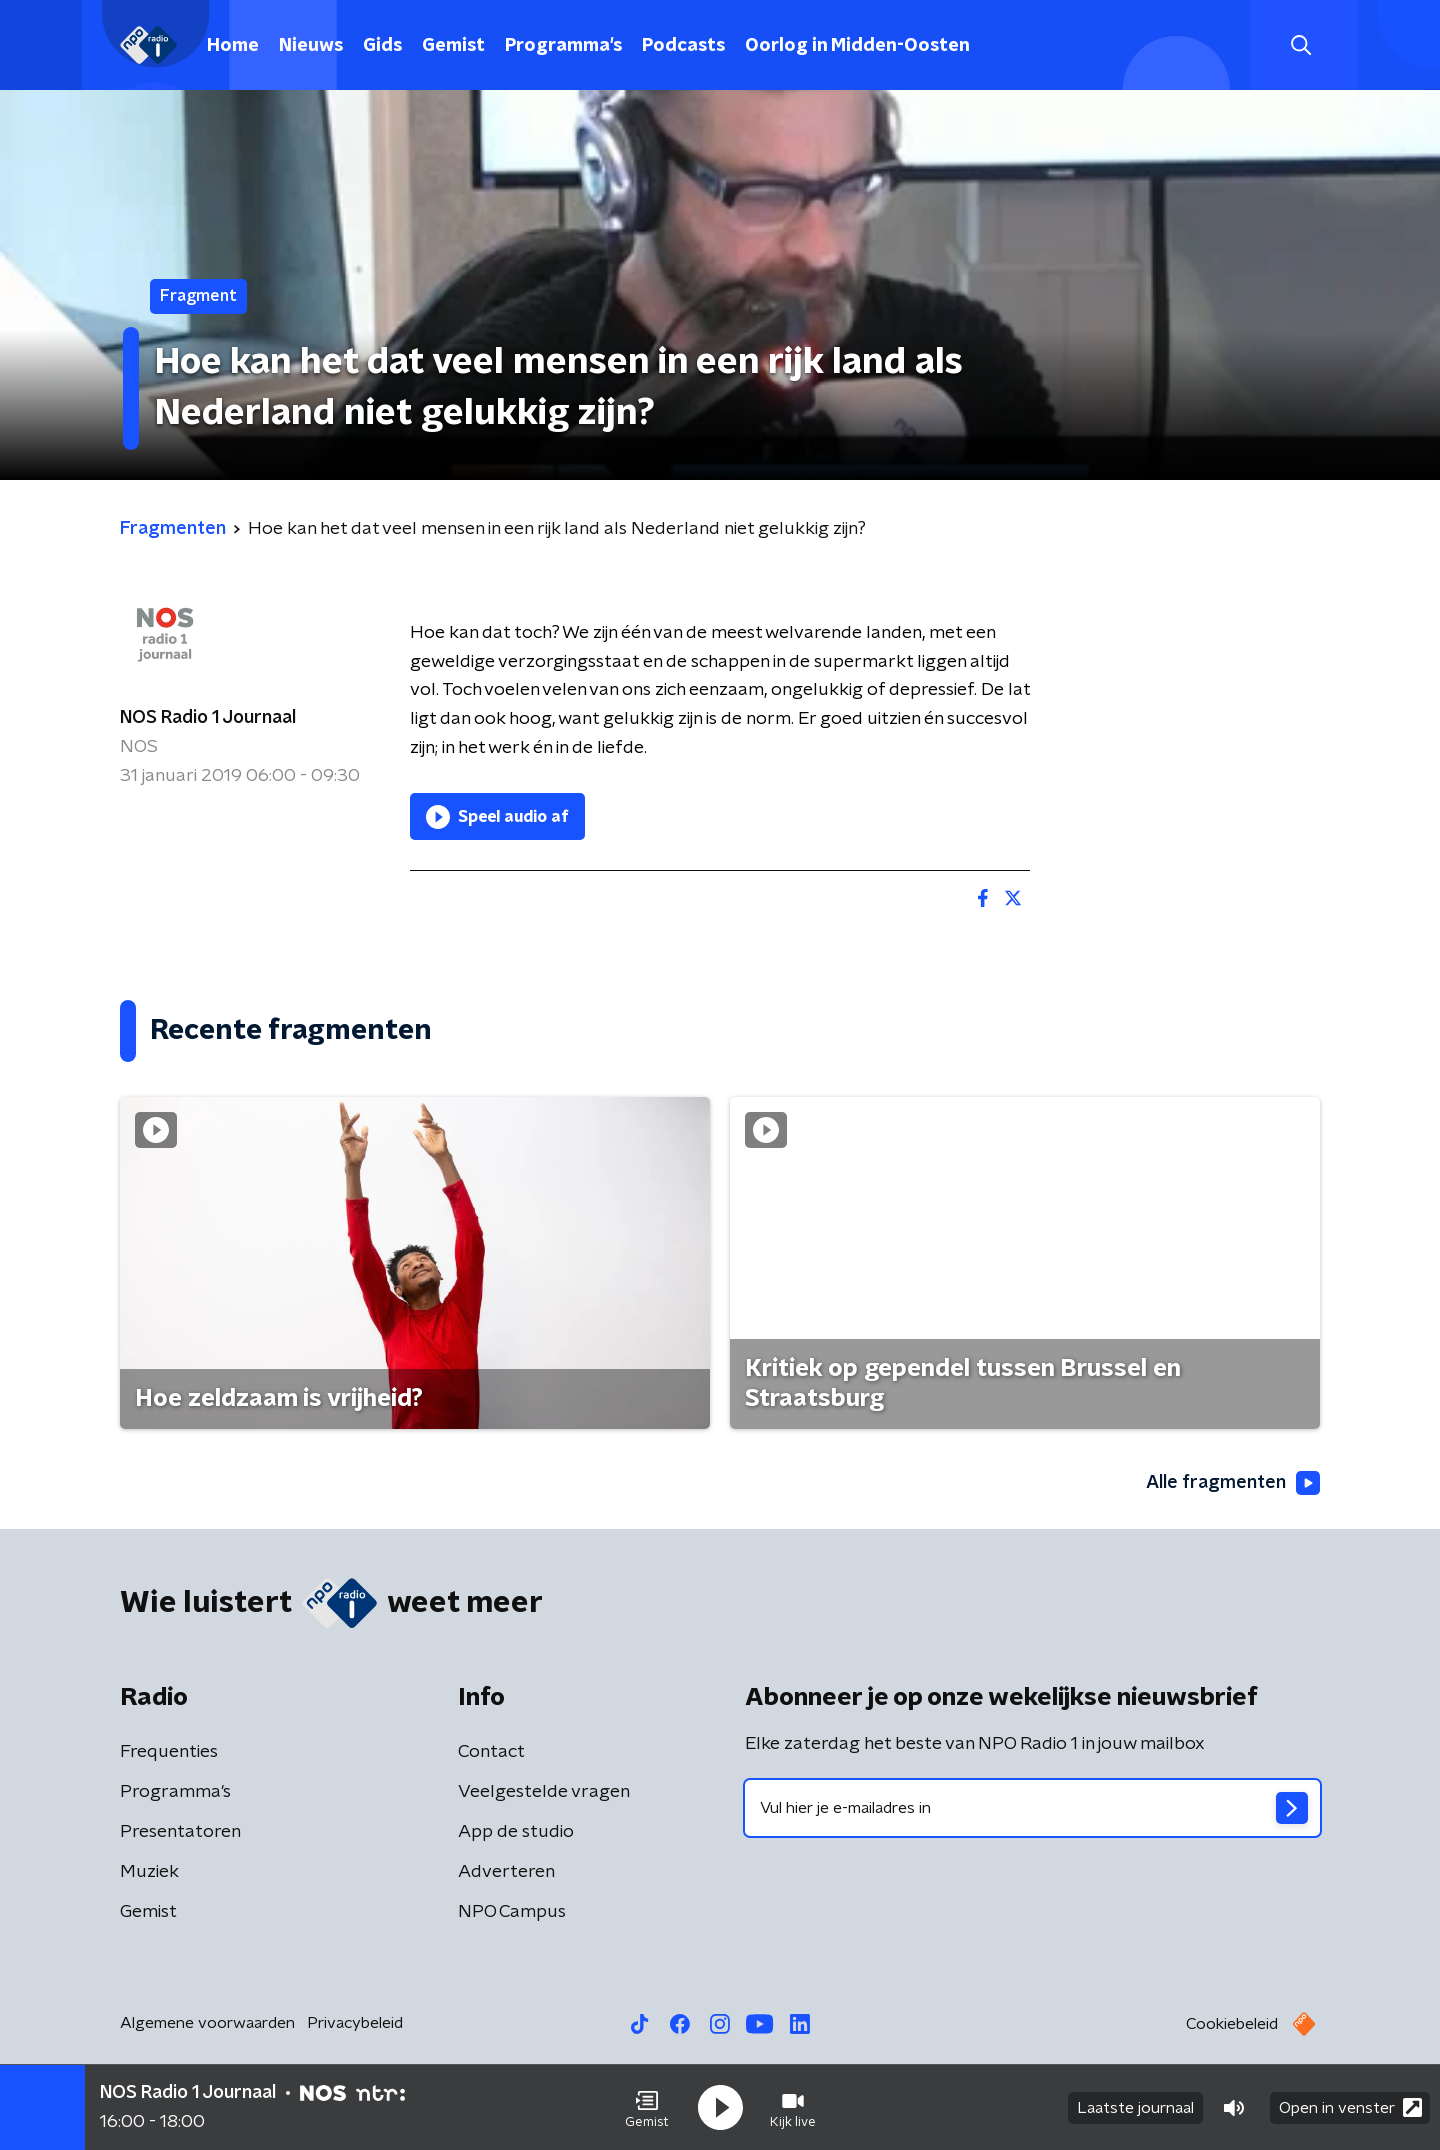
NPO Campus (512, 1912)
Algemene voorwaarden (207, 2023)
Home (233, 46)
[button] (647, 2108)
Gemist (453, 46)
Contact (491, 1752)
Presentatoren (180, 1832)
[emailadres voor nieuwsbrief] (1032, 1808)
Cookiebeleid (1232, 2024)
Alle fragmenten (1233, 1483)
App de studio (516, 1832)
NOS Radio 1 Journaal (208, 718)
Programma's (563, 46)
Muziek (149, 1872)
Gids (382, 46)
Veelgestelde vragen (544, 1792)
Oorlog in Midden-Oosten (857, 46)
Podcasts (683, 46)
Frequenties (169, 1752)
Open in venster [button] (1350, 2107)
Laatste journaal (1135, 2108)
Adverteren (506, 1872)
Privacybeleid (355, 2023)
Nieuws (311, 46)
